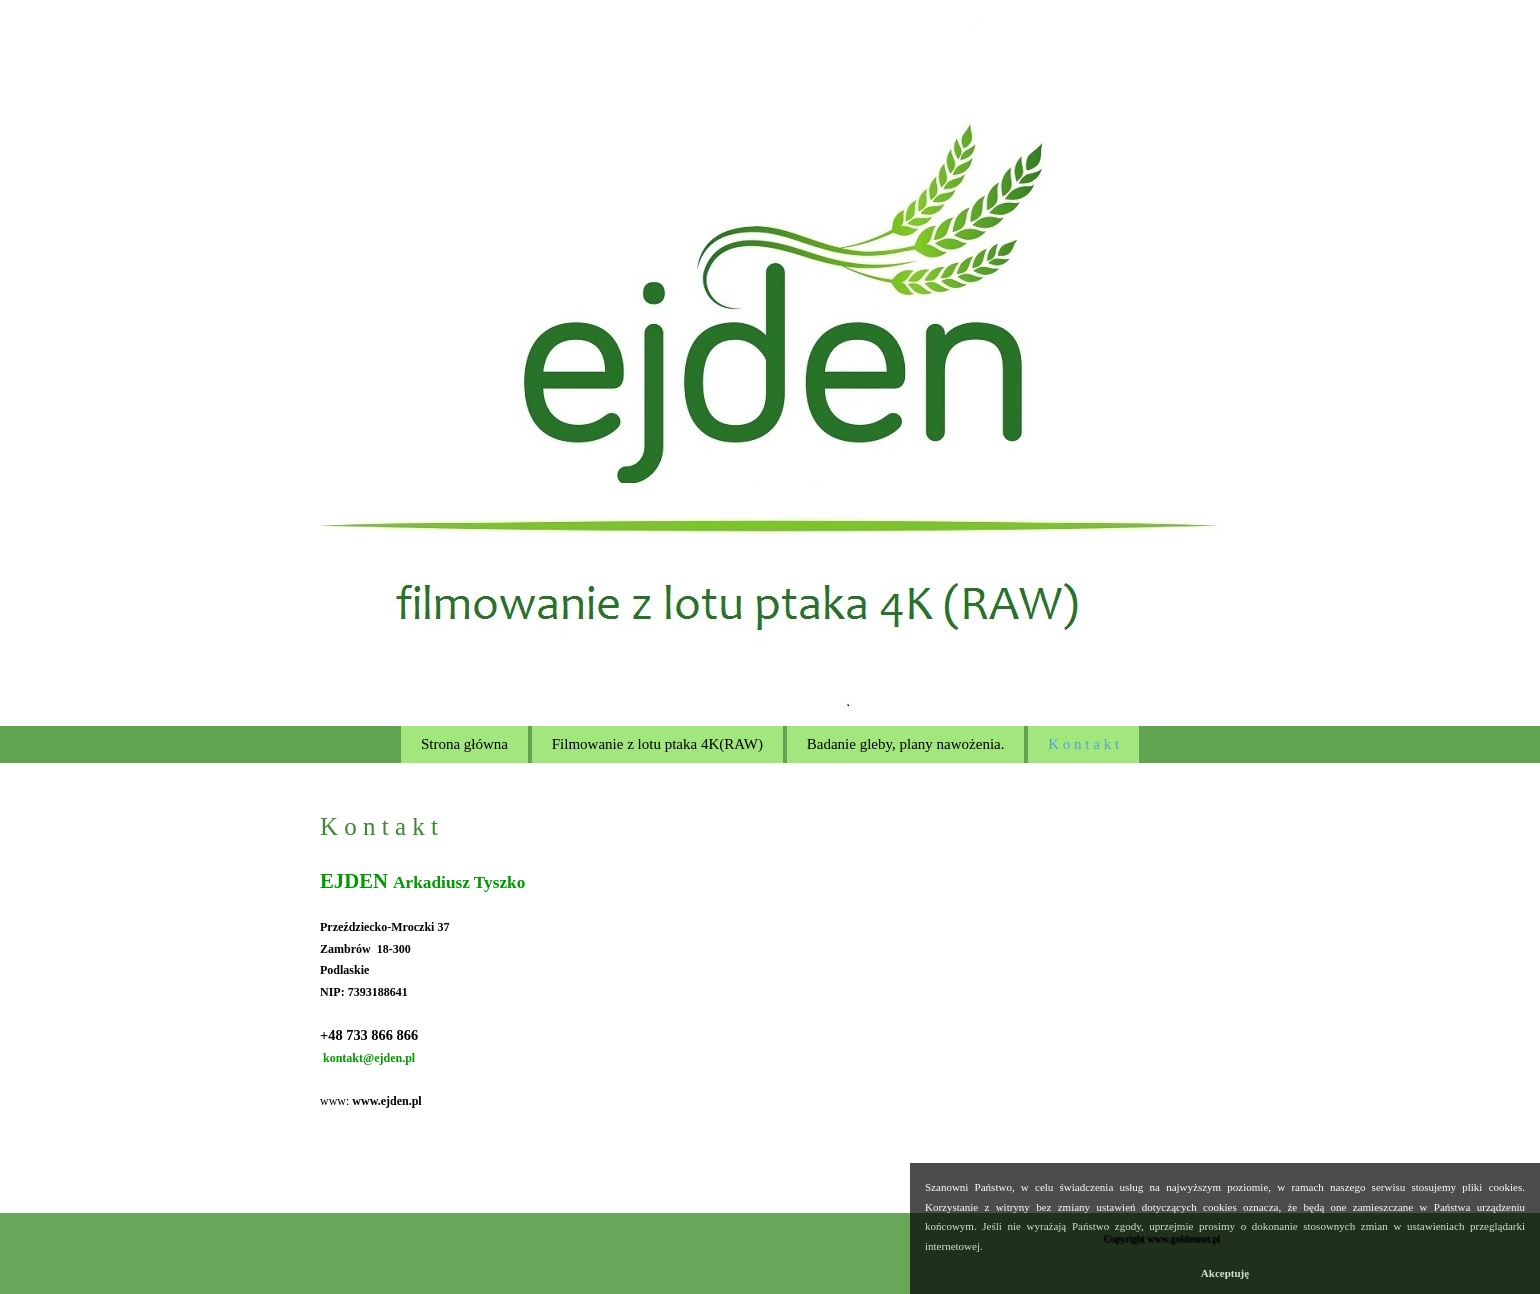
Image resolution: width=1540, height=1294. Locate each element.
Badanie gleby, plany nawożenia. (906, 744)
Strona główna (464, 744)
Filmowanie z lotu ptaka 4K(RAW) (657, 744)
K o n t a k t (1083, 744)
